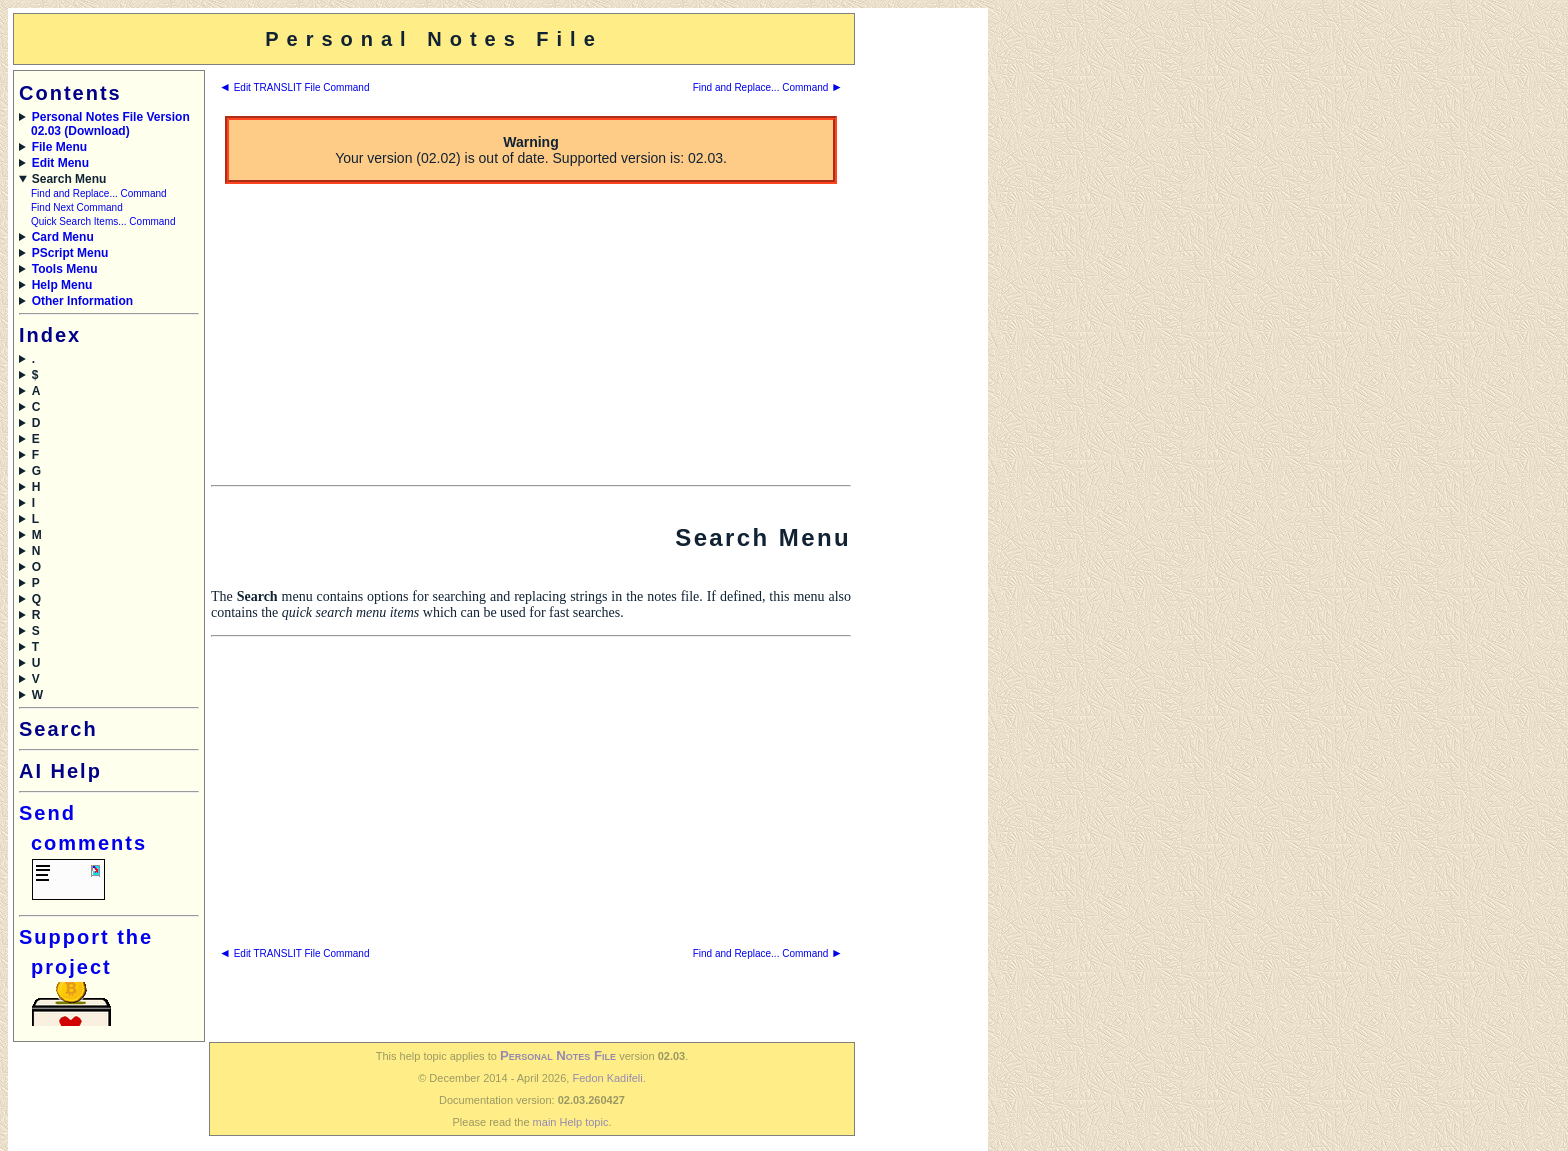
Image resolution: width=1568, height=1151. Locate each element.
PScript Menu (70, 253)
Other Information (82, 301)
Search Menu (69, 179)
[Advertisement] (920, 313)
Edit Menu (60, 163)
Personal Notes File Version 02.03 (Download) (110, 124)
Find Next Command (77, 207)
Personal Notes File (558, 1055)
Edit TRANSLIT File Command (294, 87)
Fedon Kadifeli (607, 1078)
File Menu (59, 147)
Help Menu (62, 285)
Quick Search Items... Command (103, 221)
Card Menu (63, 237)
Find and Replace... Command (99, 193)
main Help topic (571, 1122)
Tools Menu (65, 269)
